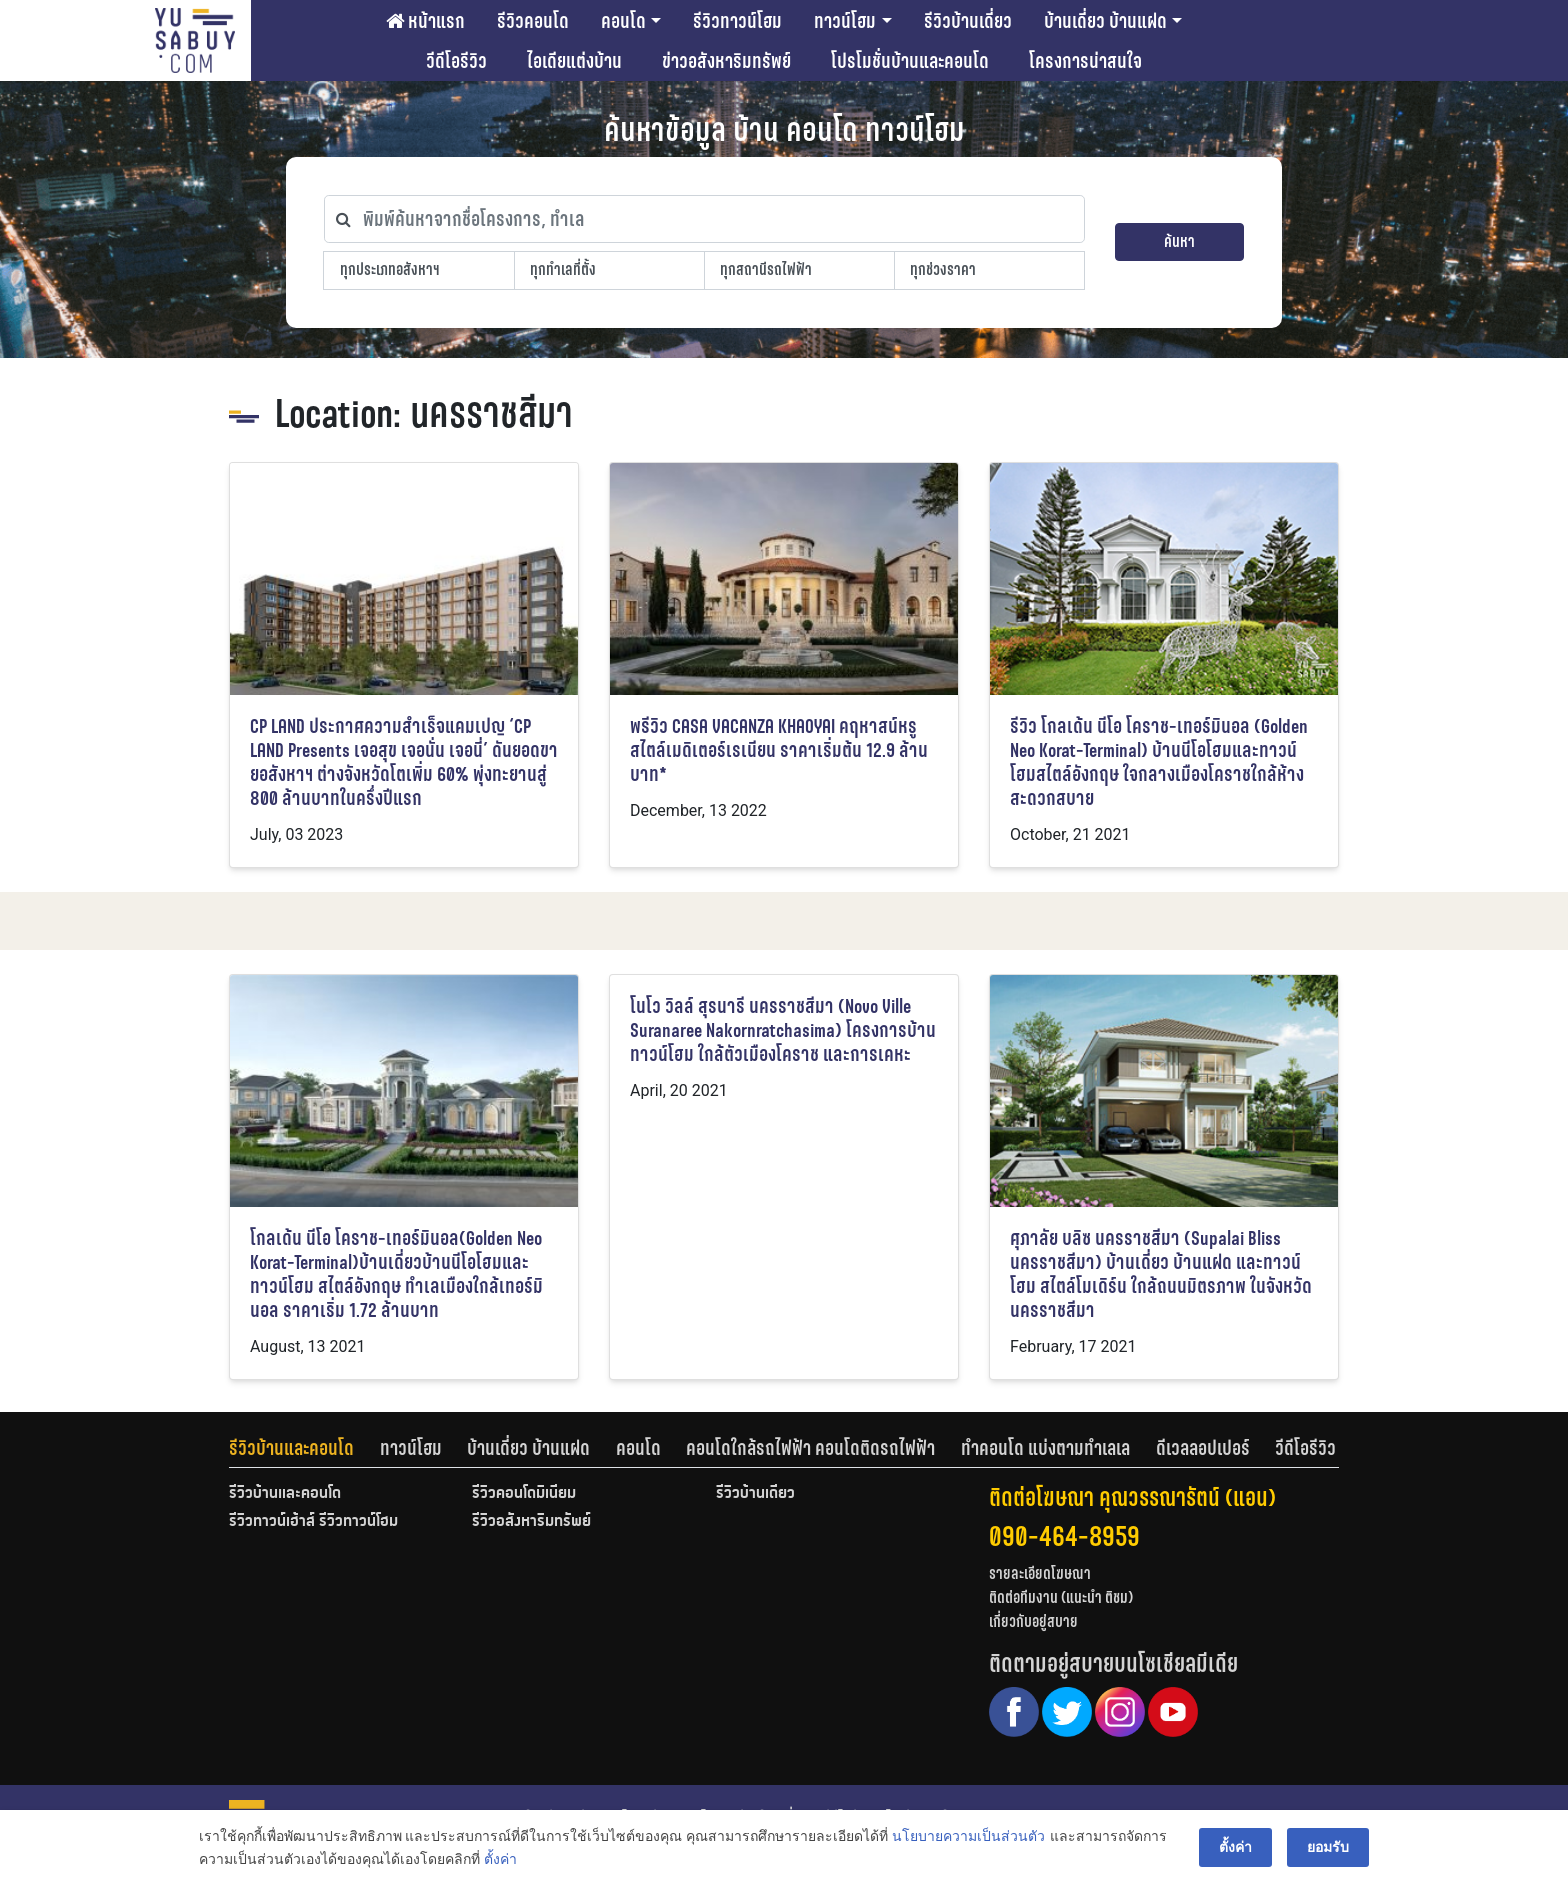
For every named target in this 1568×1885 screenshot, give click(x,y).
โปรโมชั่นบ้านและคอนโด (910, 61)
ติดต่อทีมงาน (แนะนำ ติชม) (1061, 1597)
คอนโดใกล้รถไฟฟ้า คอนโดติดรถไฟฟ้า (810, 1448)
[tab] (304, 1448)
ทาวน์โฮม (845, 21)
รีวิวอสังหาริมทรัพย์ (531, 1522)
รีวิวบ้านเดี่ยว (968, 21)
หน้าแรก (425, 21)
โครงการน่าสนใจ (1085, 61)
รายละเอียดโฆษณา (1040, 1573)
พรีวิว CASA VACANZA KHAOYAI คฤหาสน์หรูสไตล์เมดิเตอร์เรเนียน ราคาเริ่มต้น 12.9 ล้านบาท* (779, 750)
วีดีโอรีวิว (456, 61)
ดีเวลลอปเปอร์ (1203, 1448)
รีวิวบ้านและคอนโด (291, 1448)
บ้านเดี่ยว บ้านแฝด (1105, 21)
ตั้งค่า (500, 1859)
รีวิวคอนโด (533, 21)
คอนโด (623, 21)
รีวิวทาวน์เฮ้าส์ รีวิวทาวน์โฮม (313, 1522)
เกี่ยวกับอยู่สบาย (1033, 1621)
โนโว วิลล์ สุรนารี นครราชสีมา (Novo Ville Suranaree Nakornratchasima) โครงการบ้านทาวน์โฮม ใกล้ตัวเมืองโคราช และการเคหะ (783, 1030)
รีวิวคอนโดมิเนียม (524, 1494)
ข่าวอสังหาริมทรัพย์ (726, 61)
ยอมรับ (1328, 1847)
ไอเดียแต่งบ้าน (574, 61)
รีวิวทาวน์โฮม (737, 21)
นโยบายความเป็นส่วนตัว (968, 1836)
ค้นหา (1179, 241)
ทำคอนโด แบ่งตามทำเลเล (1045, 1448)
